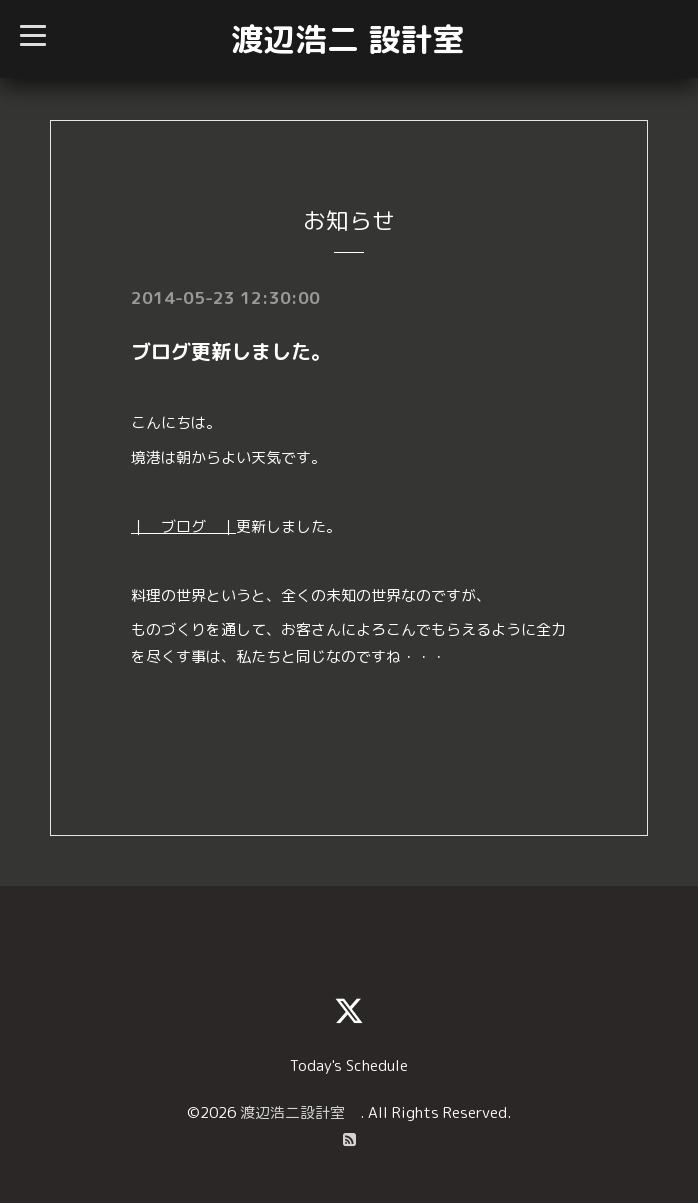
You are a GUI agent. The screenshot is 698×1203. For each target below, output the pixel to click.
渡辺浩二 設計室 (347, 39)
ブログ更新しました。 (231, 351)
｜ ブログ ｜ (183, 526)
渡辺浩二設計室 (300, 1112)
